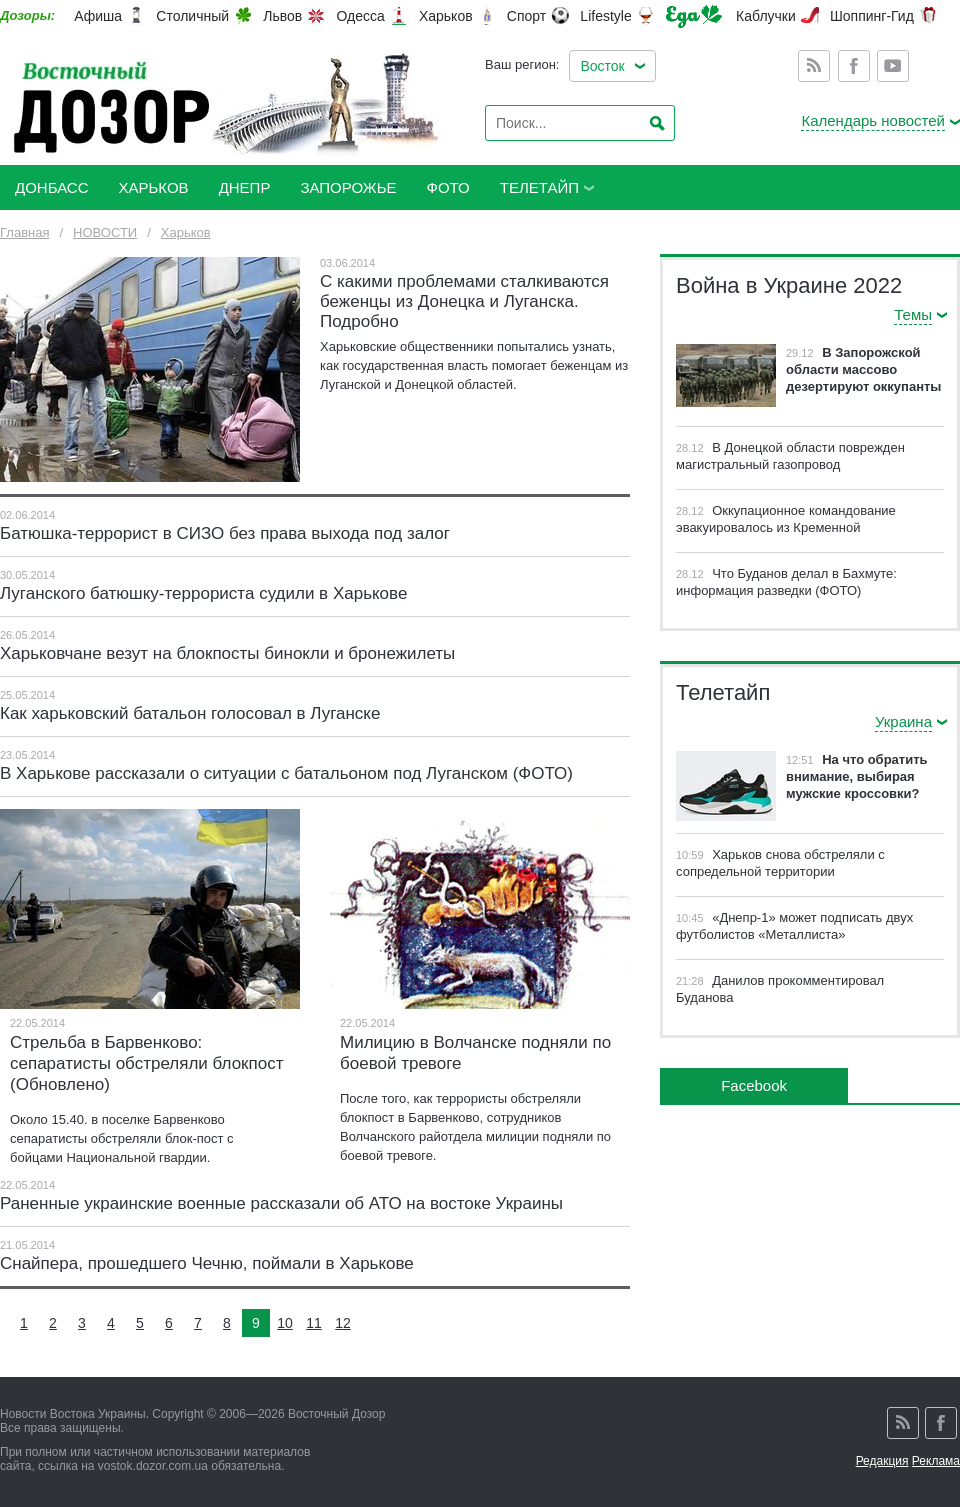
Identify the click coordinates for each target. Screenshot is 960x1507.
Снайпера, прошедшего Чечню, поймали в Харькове (207, 1263)
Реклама (936, 1461)
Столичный (192, 16)
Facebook (854, 66)
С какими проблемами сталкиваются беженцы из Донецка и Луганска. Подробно (464, 301)
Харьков (446, 16)
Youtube (893, 66)
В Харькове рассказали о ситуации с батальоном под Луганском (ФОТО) (286, 773)
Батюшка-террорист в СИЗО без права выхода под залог (225, 533)
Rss (814, 66)
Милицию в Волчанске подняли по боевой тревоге (475, 1053)
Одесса (360, 16)
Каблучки (766, 16)
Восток (602, 66)
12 (343, 1323)
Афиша (98, 16)
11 (314, 1323)
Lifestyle (605, 16)
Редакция (882, 1461)
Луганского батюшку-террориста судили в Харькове (203, 593)
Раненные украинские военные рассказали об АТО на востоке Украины (281, 1203)
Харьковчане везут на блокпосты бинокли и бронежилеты (227, 653)
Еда (694, 16)
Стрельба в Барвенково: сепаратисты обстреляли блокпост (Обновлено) (146, 1063)
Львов (282, 16)
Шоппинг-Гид (872, 16)
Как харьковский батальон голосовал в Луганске (190, 713)
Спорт (526, 16)
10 (285, 1323)
